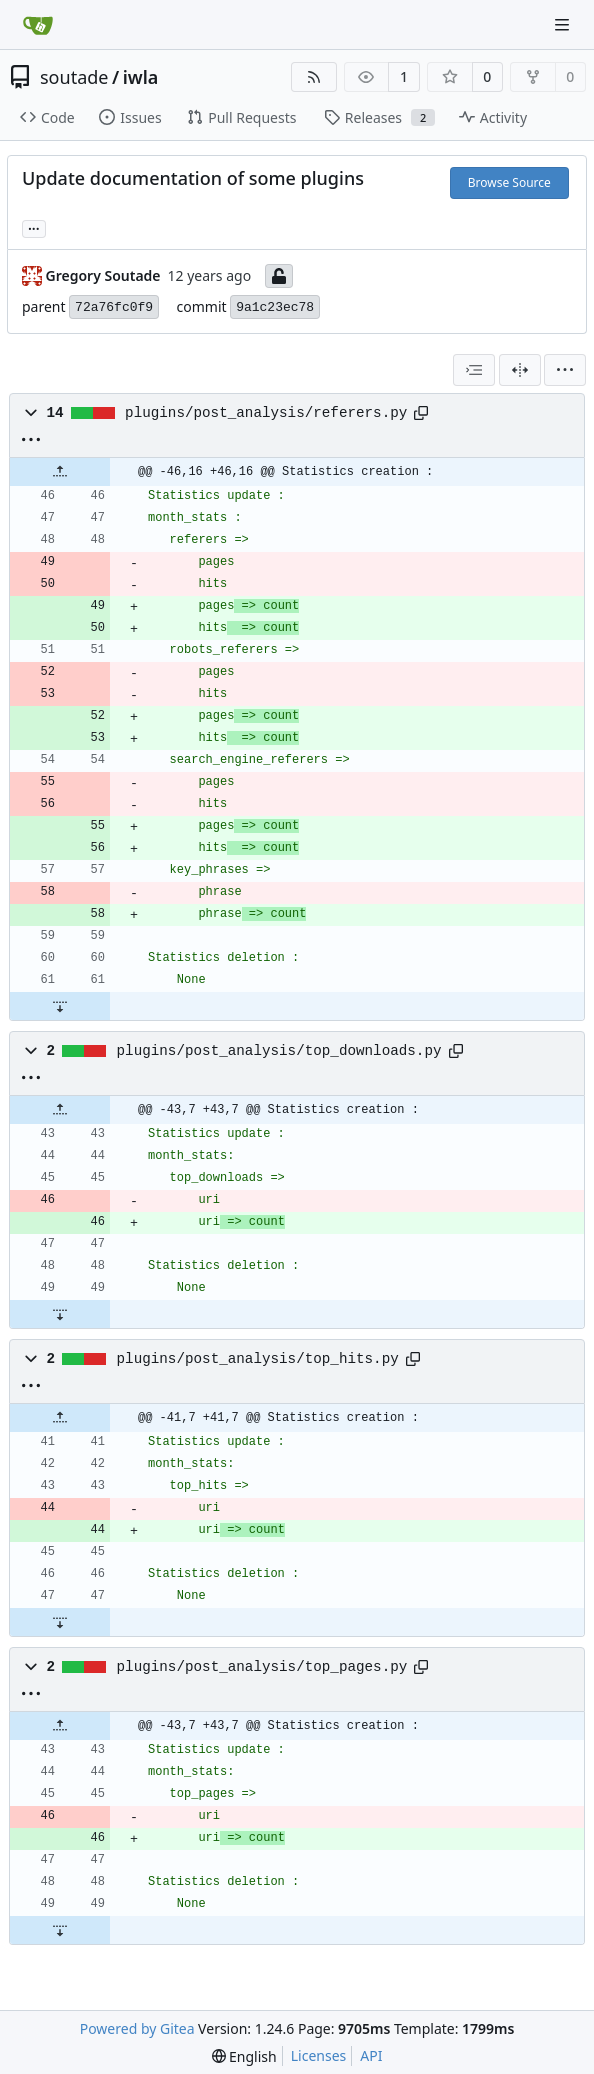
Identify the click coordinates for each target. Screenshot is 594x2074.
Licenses (319, 2055)
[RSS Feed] (314, 77)
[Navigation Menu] (564, 24)
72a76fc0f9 (114, 307)
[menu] (565, 370)
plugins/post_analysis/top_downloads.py (279, 1051)
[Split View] (520, 370)
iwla (141, 77)
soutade (74, 77)
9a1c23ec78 (275, 307)
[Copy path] (421, 413)
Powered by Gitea (137, 2028)
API (371, 2055)
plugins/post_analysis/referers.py (266, 413)
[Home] (38, 25)
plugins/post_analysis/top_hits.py (258, 1359)
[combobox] (474, 370)
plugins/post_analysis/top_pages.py (262, 1667)
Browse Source (509, 182)
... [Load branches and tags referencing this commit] (34, 227)
